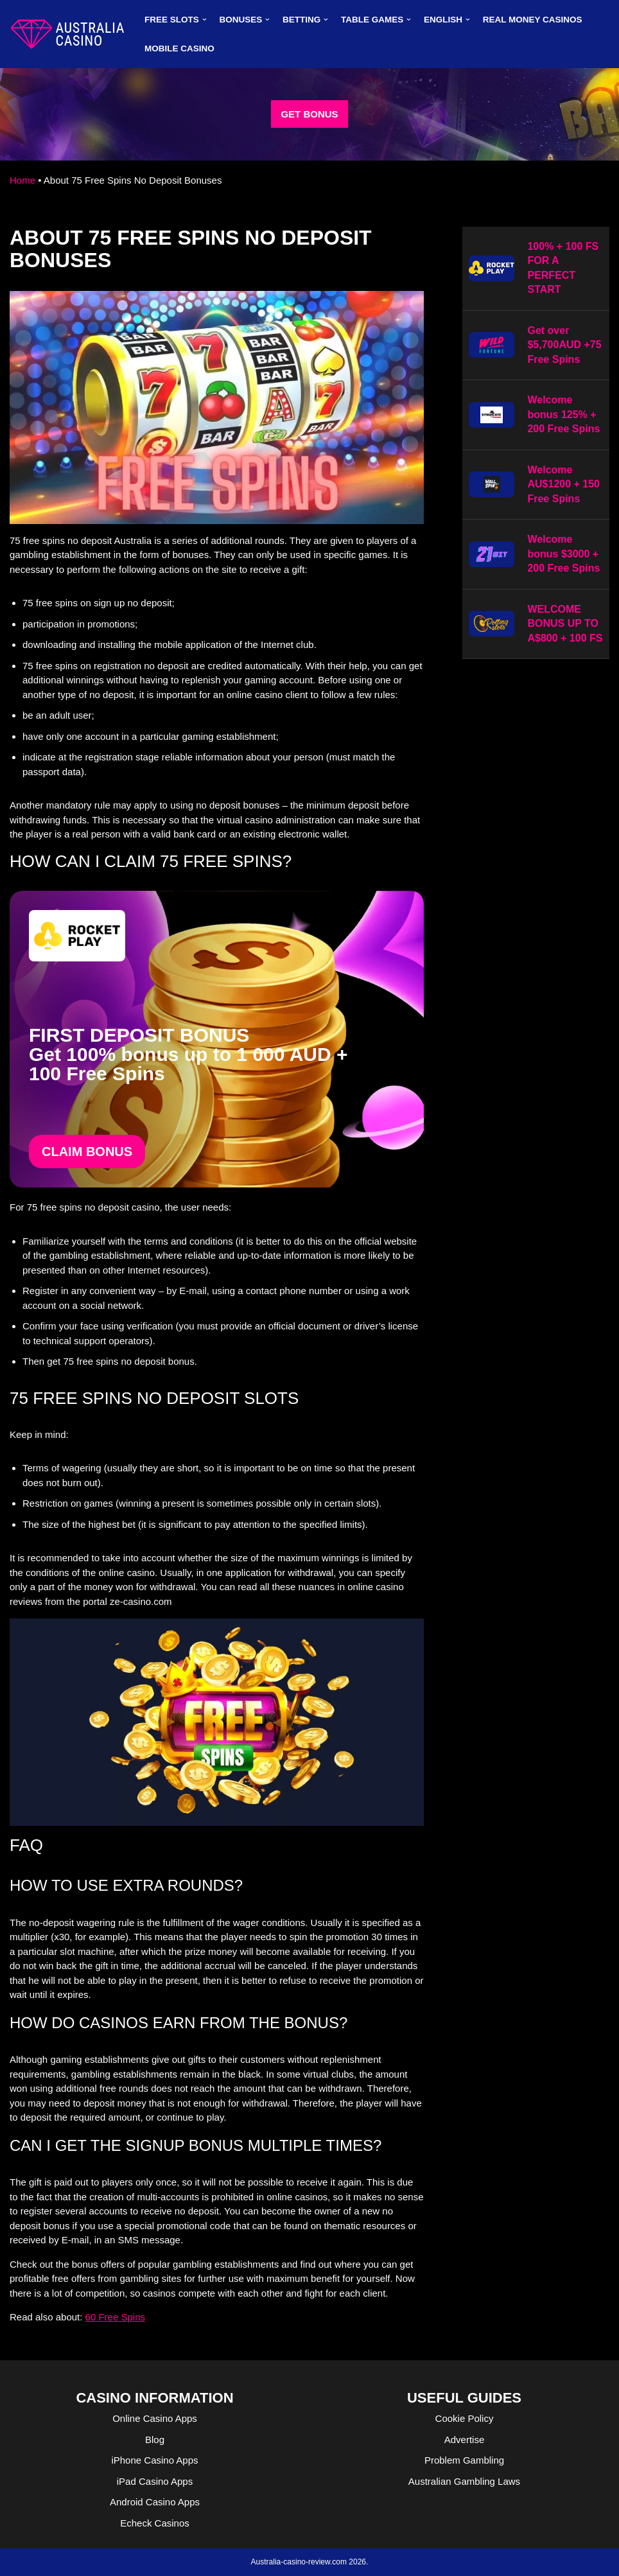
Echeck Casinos (154, 2523)
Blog (154, 2439)
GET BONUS (309, 114)
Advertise (464, 2439)
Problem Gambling (464, 2460)
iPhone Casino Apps (154, 2460)
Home (22, 180)
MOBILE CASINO (179, 48)
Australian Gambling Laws (464, 2481)
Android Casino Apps (155, 2501)
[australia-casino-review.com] (67, 34)
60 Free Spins (115, 2316)
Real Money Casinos (532, 19)
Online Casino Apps (154, 2418)
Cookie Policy (464, 2418)
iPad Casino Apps (155, 2481)
